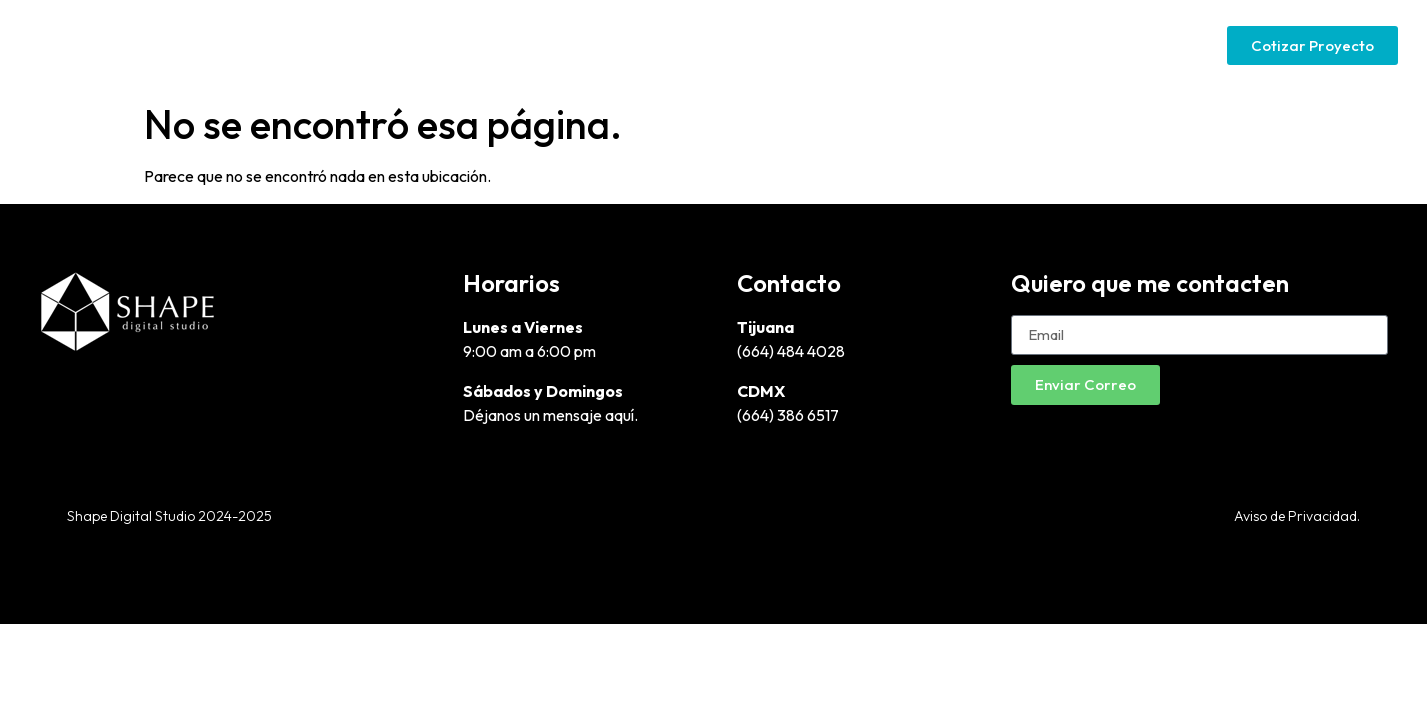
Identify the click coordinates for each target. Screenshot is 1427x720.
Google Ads (1001, 45)
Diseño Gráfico (735, 45)
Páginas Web (874, 45)
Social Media (1127, 45)
